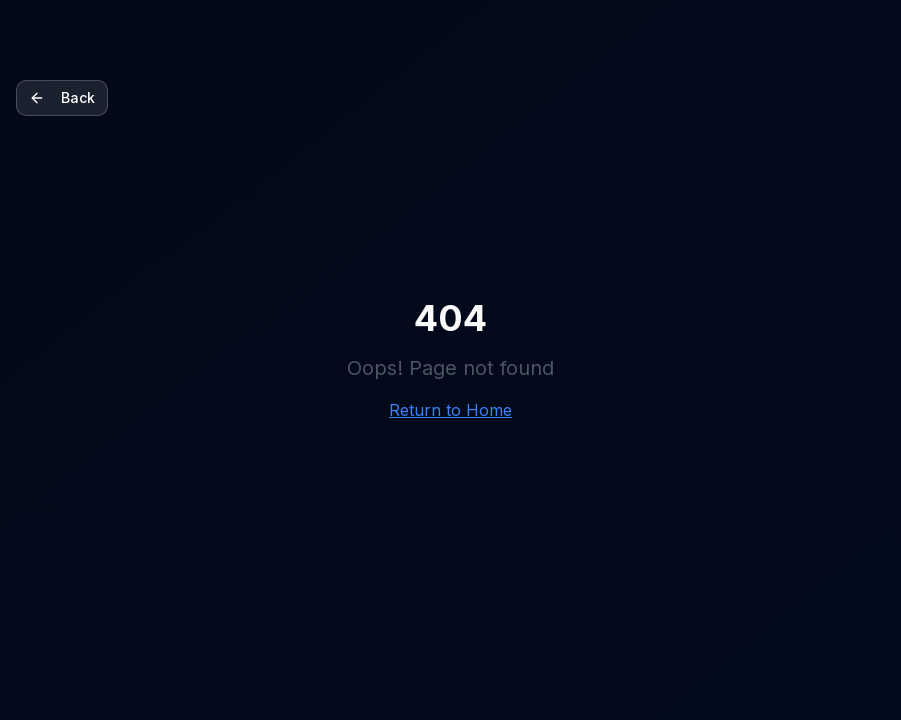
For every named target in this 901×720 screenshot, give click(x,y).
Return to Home (450, 410)
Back (62, 97)
